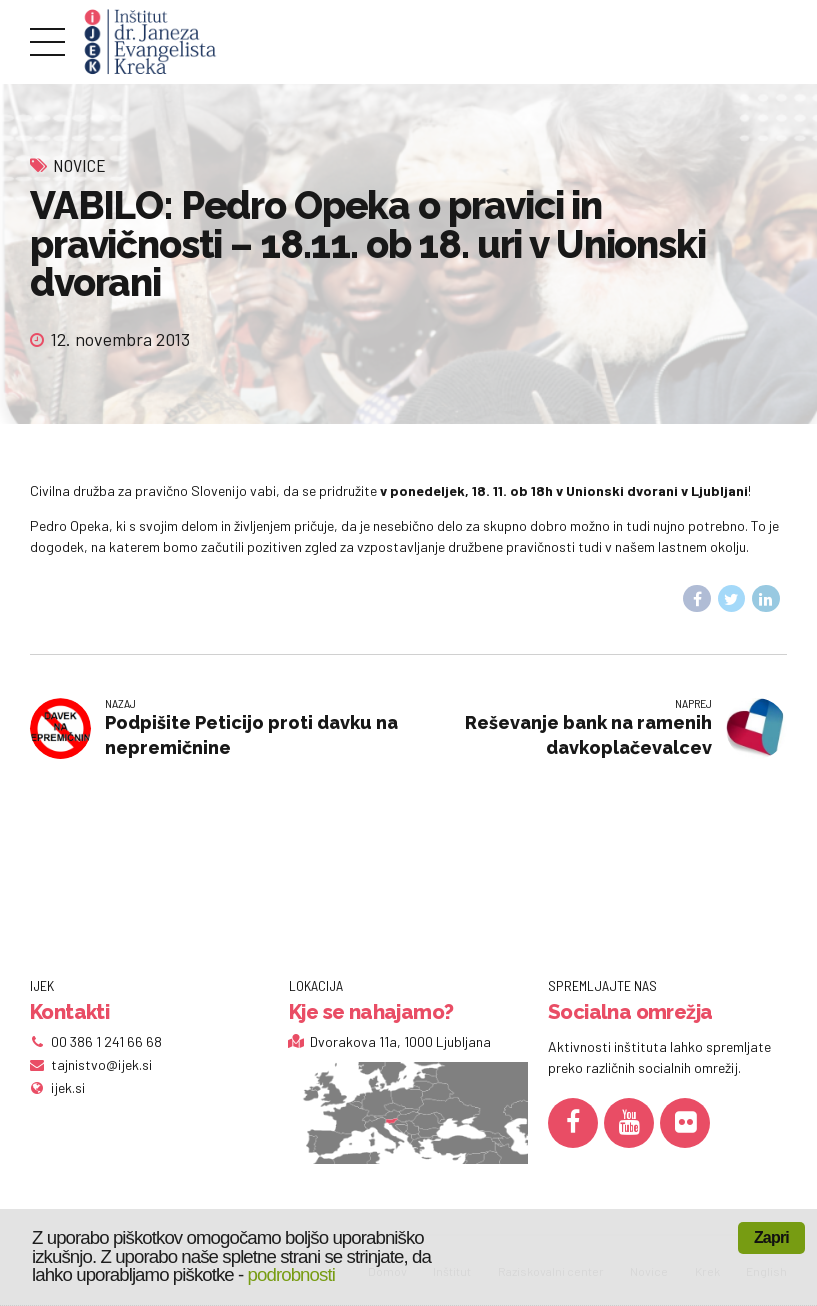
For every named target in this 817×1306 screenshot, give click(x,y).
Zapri (771, 1237)
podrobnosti (291, 1274)
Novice (79, 165)
